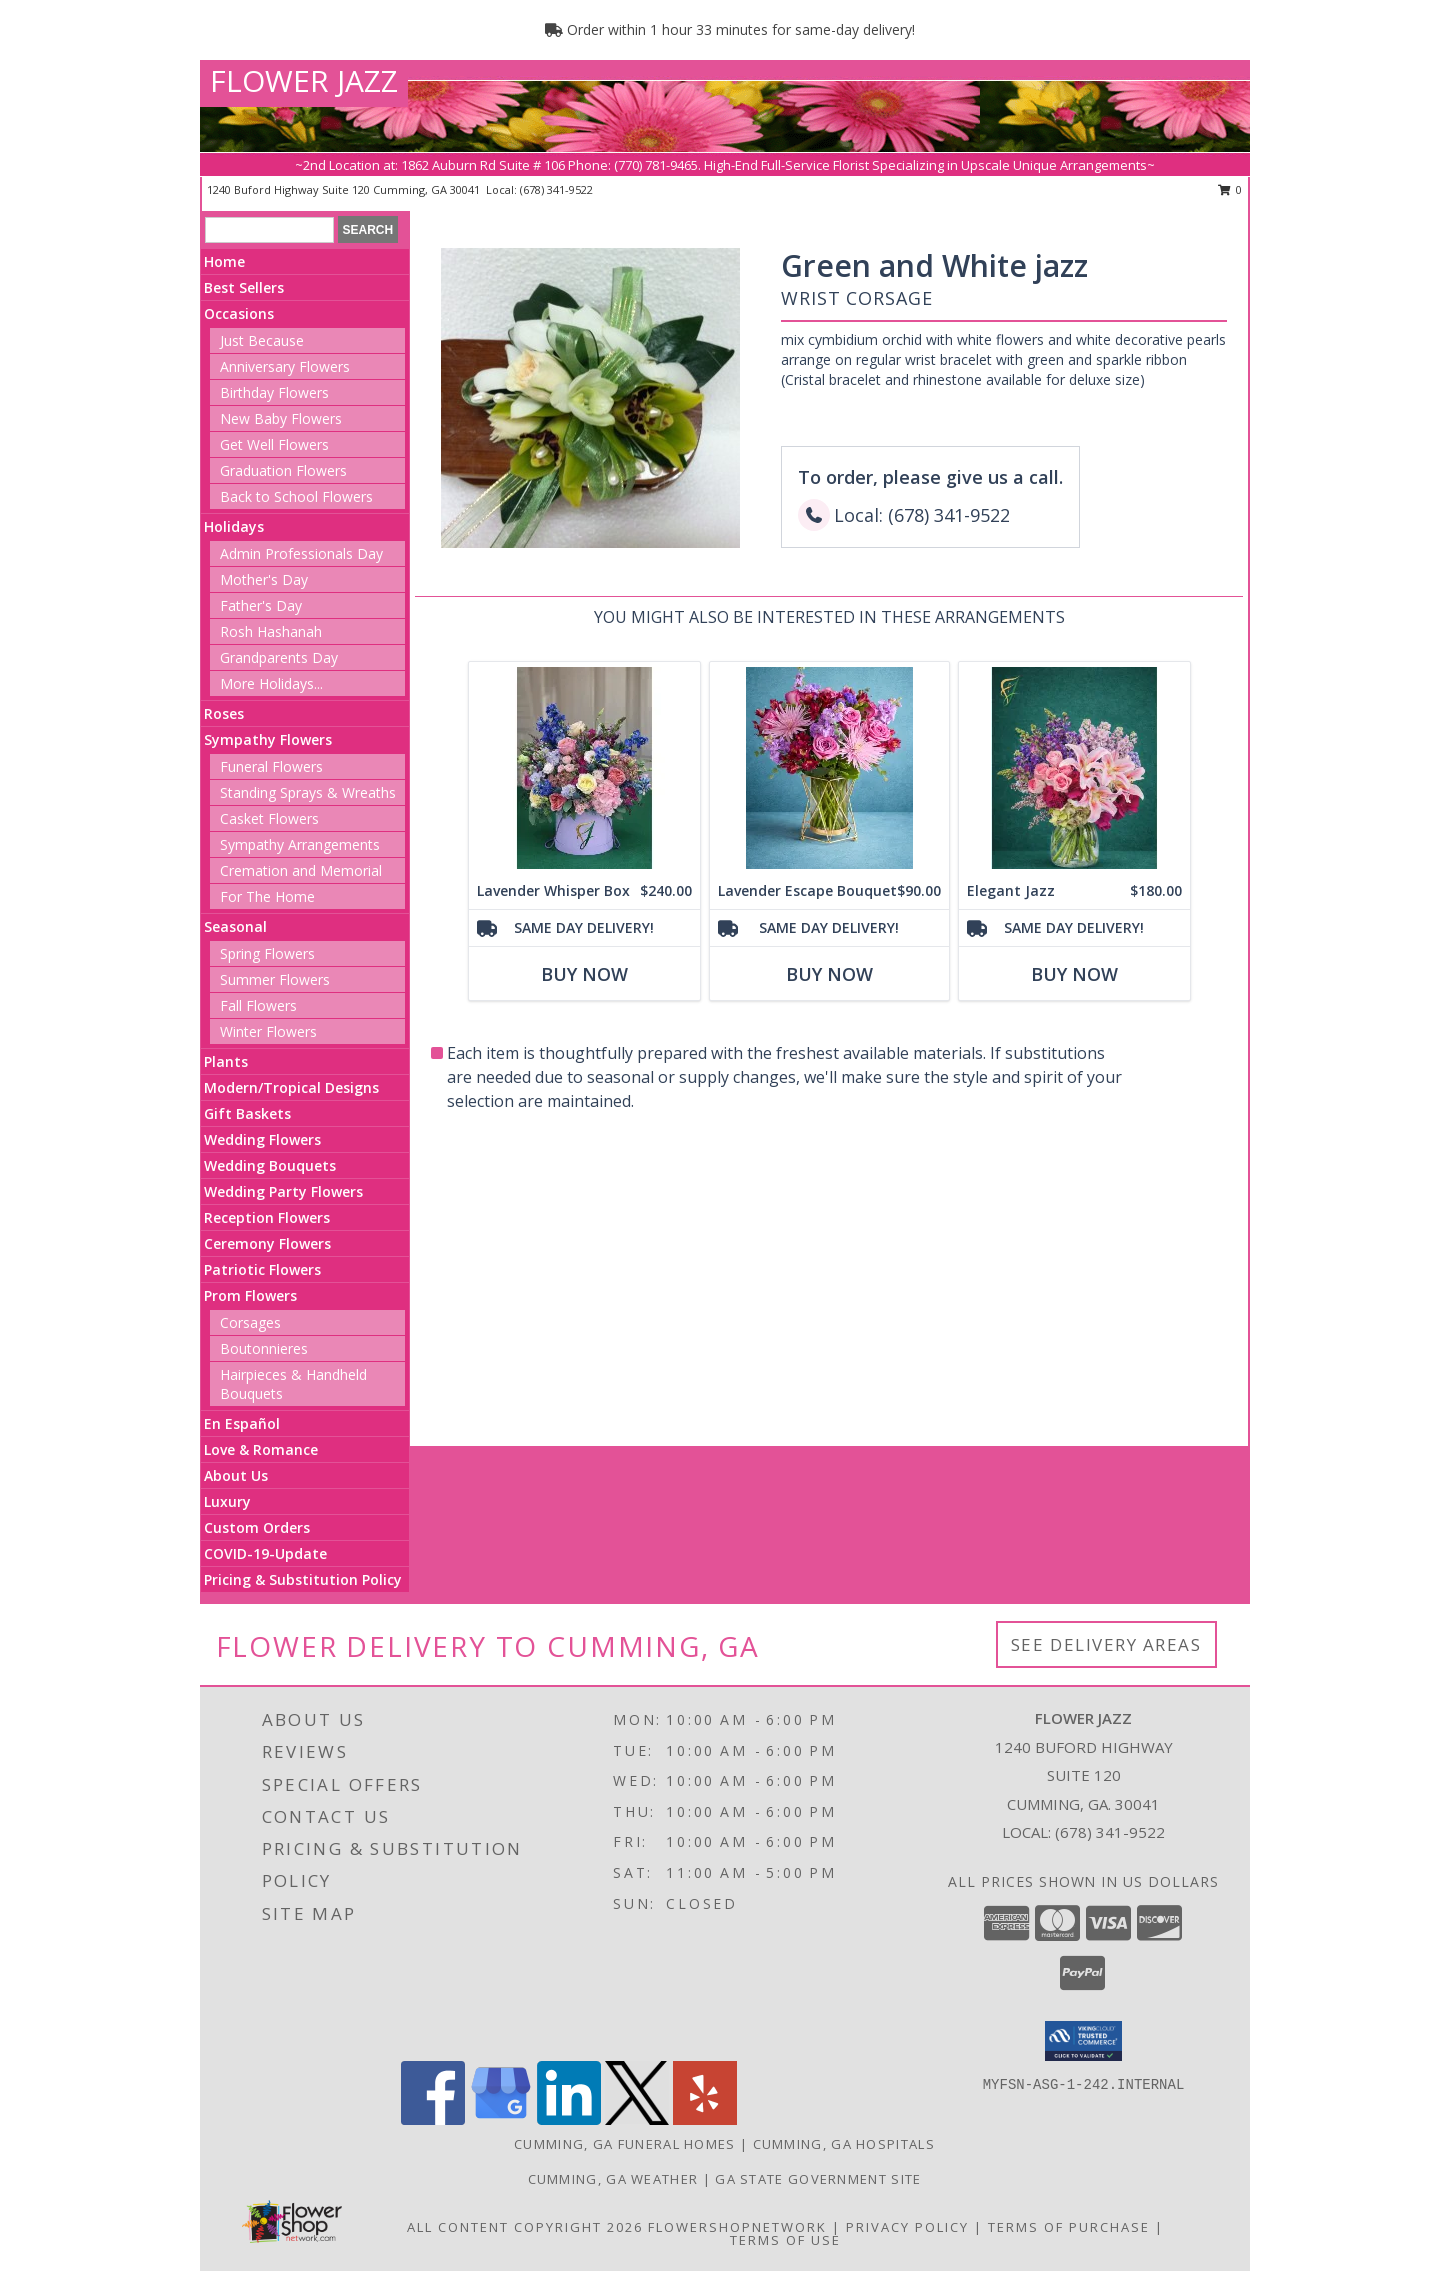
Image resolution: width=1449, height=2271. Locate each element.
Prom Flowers (250, 1295)
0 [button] (1230, 189)
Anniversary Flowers (285, 366)
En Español (242, 1423)
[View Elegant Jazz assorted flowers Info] (1073, 767)
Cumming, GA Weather (613, 2179)
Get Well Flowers (274, 444)
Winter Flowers (268, 1031)
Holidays (234, 526)
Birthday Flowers (274, 392)
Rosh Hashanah (271, 631)
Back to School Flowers (296, 496)
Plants (226, 1061)
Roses (224, 713)
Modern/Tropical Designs (291, 1087)
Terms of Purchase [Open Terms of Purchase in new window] (1069, 2227)
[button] (1083, 2041)
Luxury (227, 1501)
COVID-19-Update (265, 1553)
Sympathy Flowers (268, 739)
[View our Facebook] (433, 2119)
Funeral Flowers (271, 766)
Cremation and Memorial (301, 870)
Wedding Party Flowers (283, 1191)
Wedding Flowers (262, 1139)
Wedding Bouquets (270, 1165)
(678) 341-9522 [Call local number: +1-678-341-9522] (556, 189)
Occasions (239, 313)
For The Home (267, 896)
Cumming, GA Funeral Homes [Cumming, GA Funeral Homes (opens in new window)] (625, 2144)
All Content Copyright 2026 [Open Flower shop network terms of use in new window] (525, 2227)
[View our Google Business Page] (501, 2119)
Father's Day (261, 605)
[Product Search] (269, 230)
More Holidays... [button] (271, 683)
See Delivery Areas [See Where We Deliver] (1106, 1644)
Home (224, 261)
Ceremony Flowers (267, 1243)
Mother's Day (264, 579)
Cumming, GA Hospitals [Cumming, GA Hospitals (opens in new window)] (844, 2144)
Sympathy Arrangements (300, 844)
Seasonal (235, 926)
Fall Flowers (258, 1005)
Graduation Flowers (283, 470)
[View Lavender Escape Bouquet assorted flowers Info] (828, 767)
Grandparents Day (279, 657)
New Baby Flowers (281, 418)
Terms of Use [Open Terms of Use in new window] (785, 2240)
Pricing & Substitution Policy (303, 1579)
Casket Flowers (269, 818)
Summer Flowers (275, 979)
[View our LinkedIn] (569, 2119)
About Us (236, 1475)
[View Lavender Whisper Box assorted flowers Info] (583, 767)
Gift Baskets (247, 1113)
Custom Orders (257, 1527)
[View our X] (637, 2119)
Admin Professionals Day (301, 553)
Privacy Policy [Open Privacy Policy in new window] (907, 2227)
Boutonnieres (264, 1348)
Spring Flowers (267, 953)
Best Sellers (244, 287)
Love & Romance (261, 1449)
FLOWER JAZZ (304, 80)
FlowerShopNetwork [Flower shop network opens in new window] (737, 2227)
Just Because (262, 340)
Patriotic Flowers (262, 1269)
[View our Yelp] (705, 2119)
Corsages (250, 1322)
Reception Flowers (267, 1217)
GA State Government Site (818, 2179)
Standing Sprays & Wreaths (308, 792)
